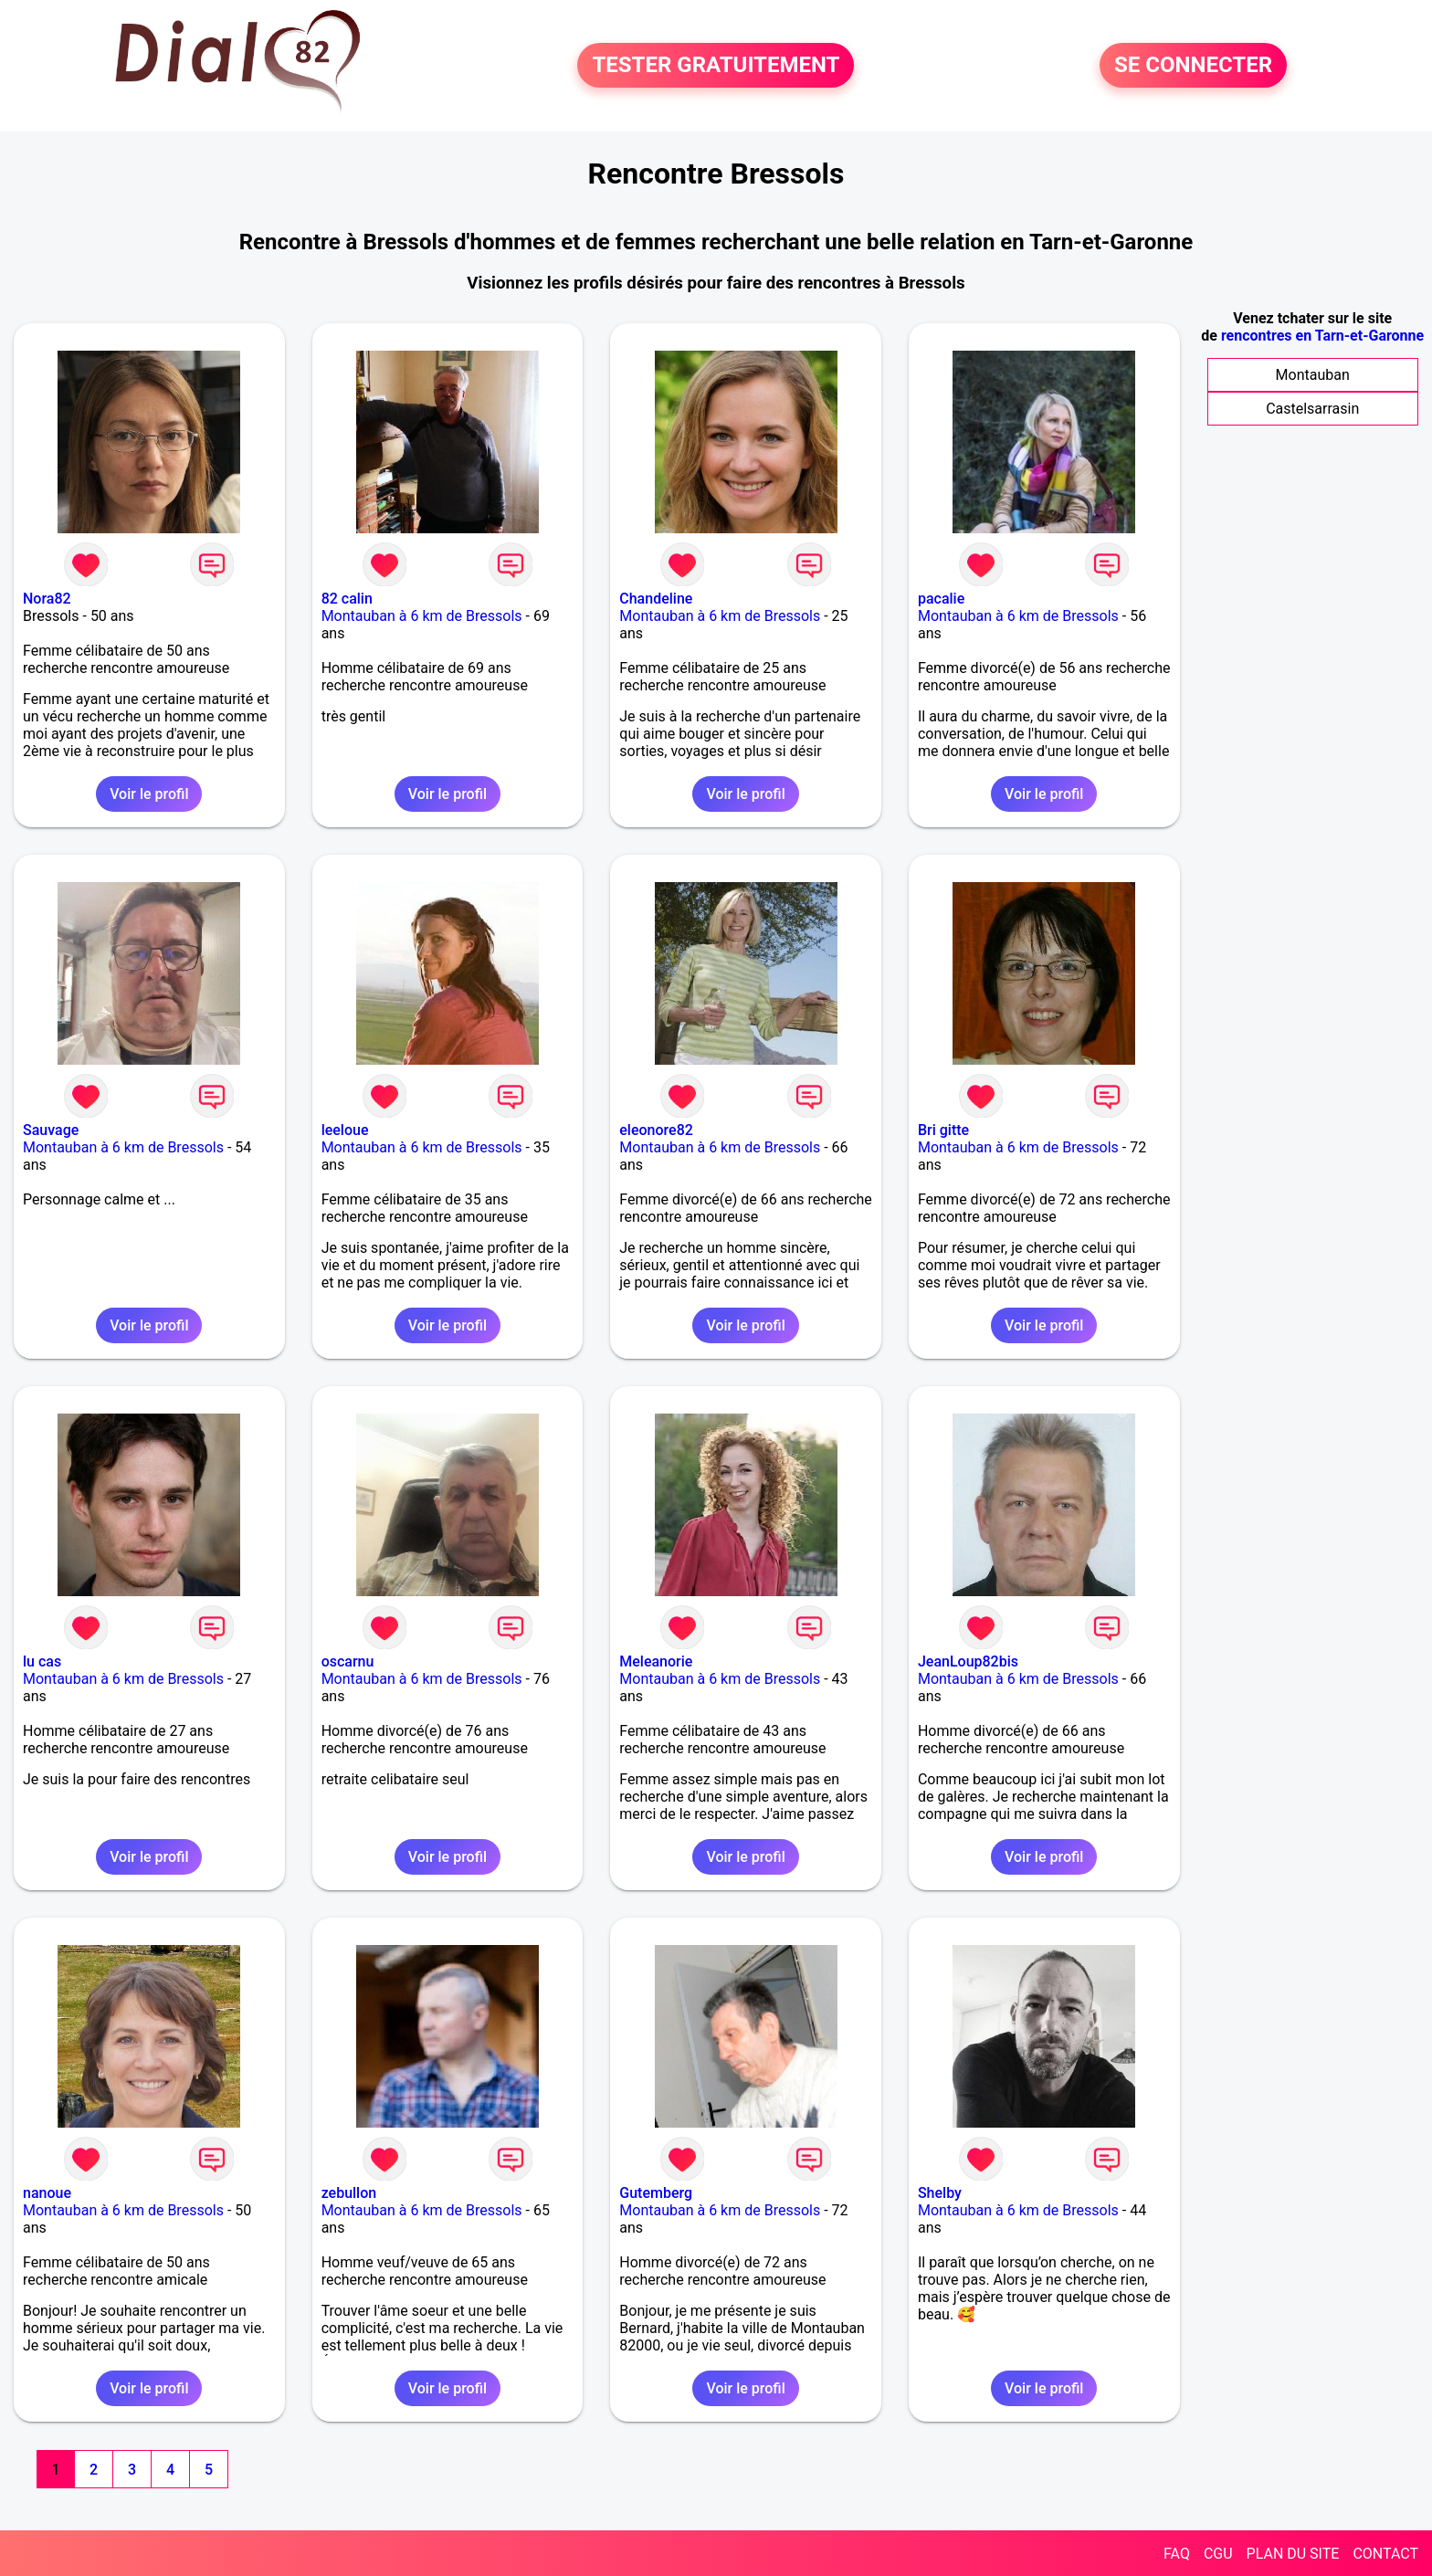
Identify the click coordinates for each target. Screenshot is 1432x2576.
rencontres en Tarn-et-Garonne (1322, 335)
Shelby (940, 2193)
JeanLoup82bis (968, 1661)
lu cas (42, 1661)
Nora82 (47, 598)
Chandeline (655, 598)
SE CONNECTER (1193, 66)
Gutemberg (655, 2193)
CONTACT (1385, 2553)
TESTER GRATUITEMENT (715, 66)
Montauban (1313, 375)
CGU (1218, 2553)
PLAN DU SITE (1293, 2553)
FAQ (1177, 2553)
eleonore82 (656, 1130)
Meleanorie (655, 1661)
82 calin (347, 598)
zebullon (349, 2193)
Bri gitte (943, 1130)
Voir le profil (149, 794)
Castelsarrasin (1312, 408)
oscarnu (347, 1661)
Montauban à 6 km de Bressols (421, 616)
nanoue (47, 2193)
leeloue (345, 1130)
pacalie (941, 598)
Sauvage (51, 1130)
